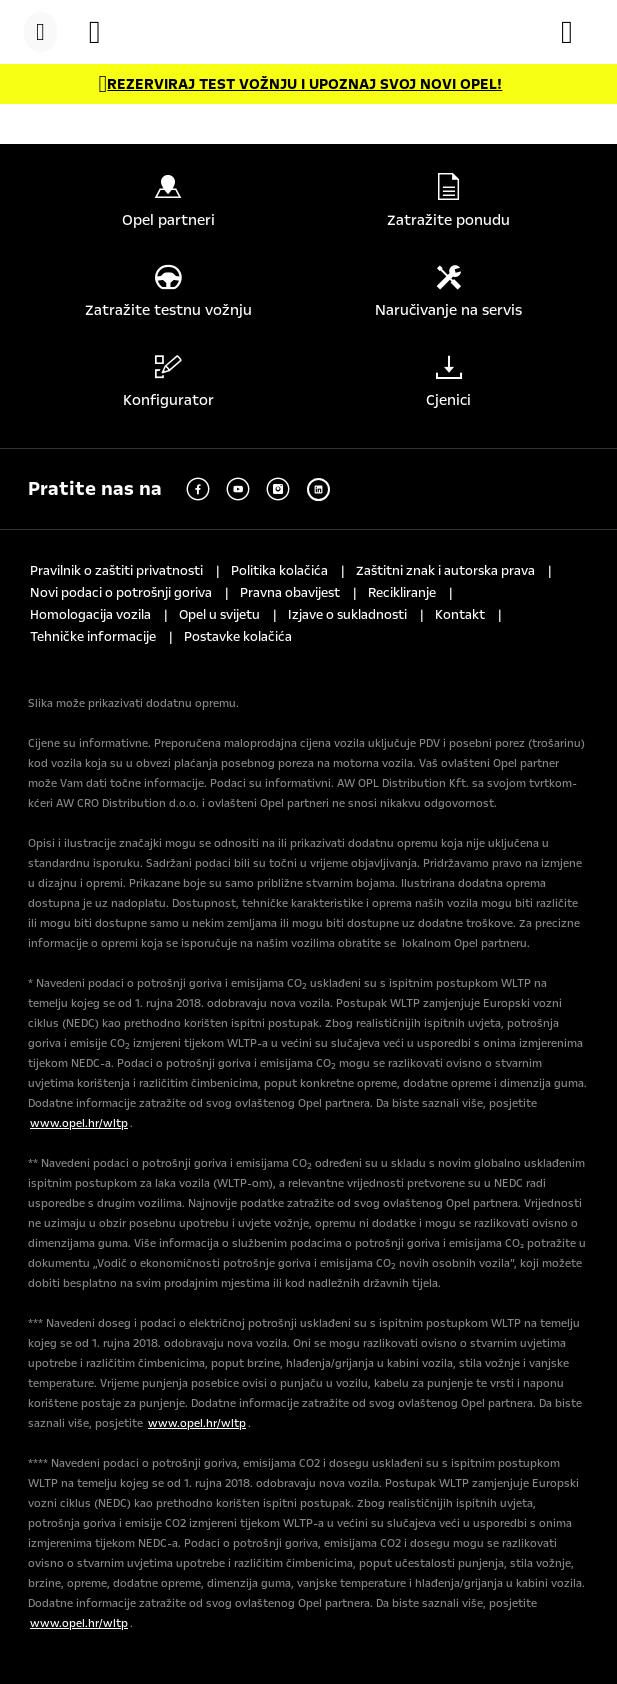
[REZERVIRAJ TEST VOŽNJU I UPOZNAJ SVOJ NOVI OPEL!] (301, 84)
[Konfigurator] (577, 32)
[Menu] (40, 32)
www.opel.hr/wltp (79, 1123)
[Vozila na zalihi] (105, 32)
